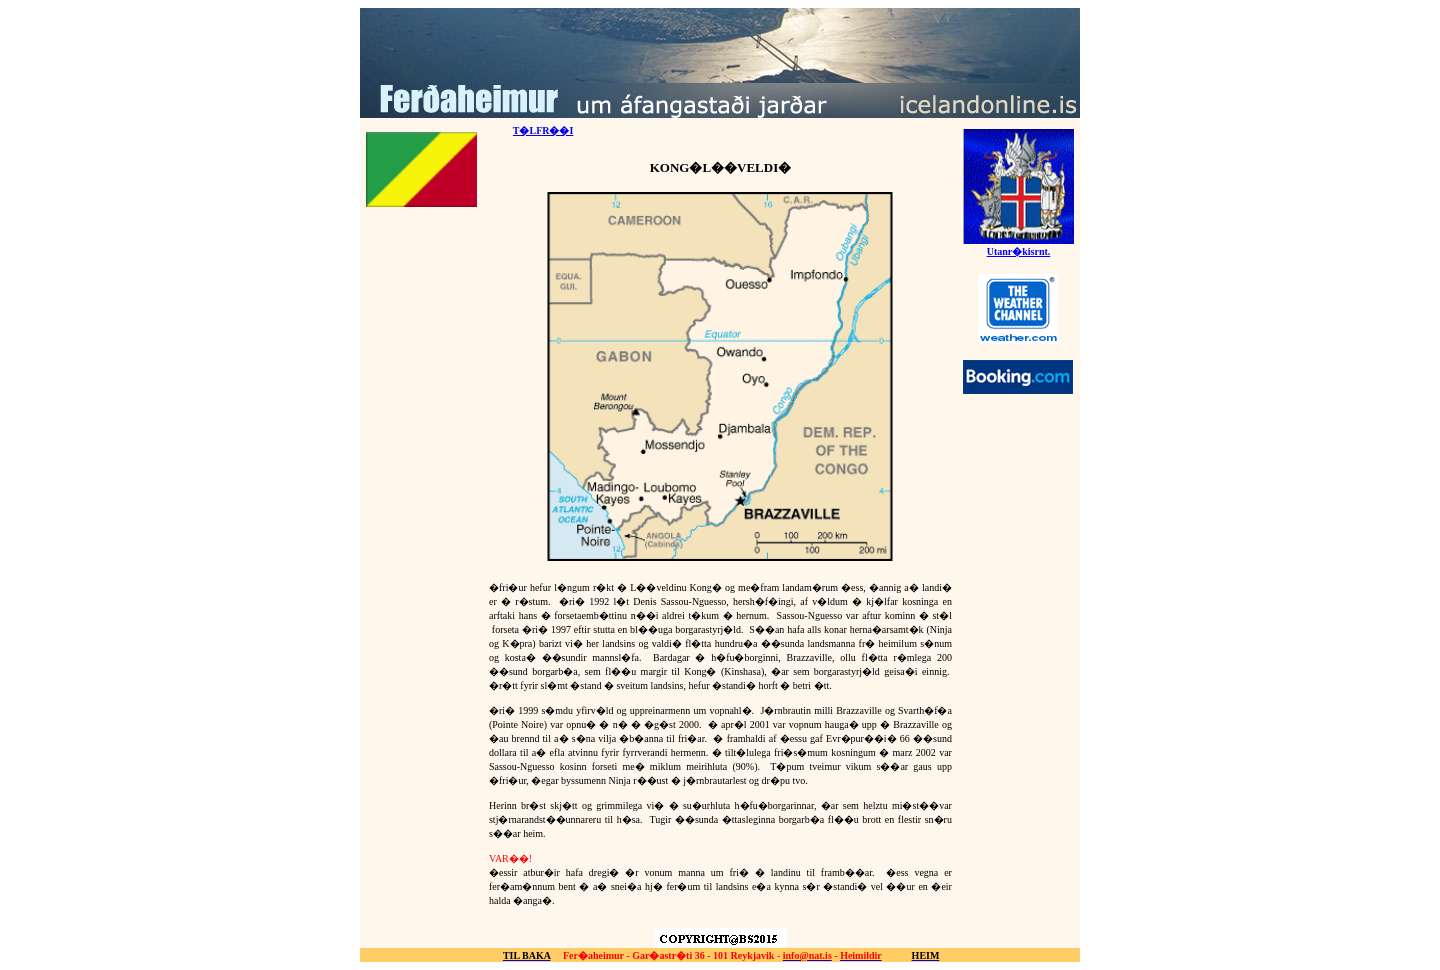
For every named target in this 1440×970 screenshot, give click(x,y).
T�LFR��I (543, 130)
